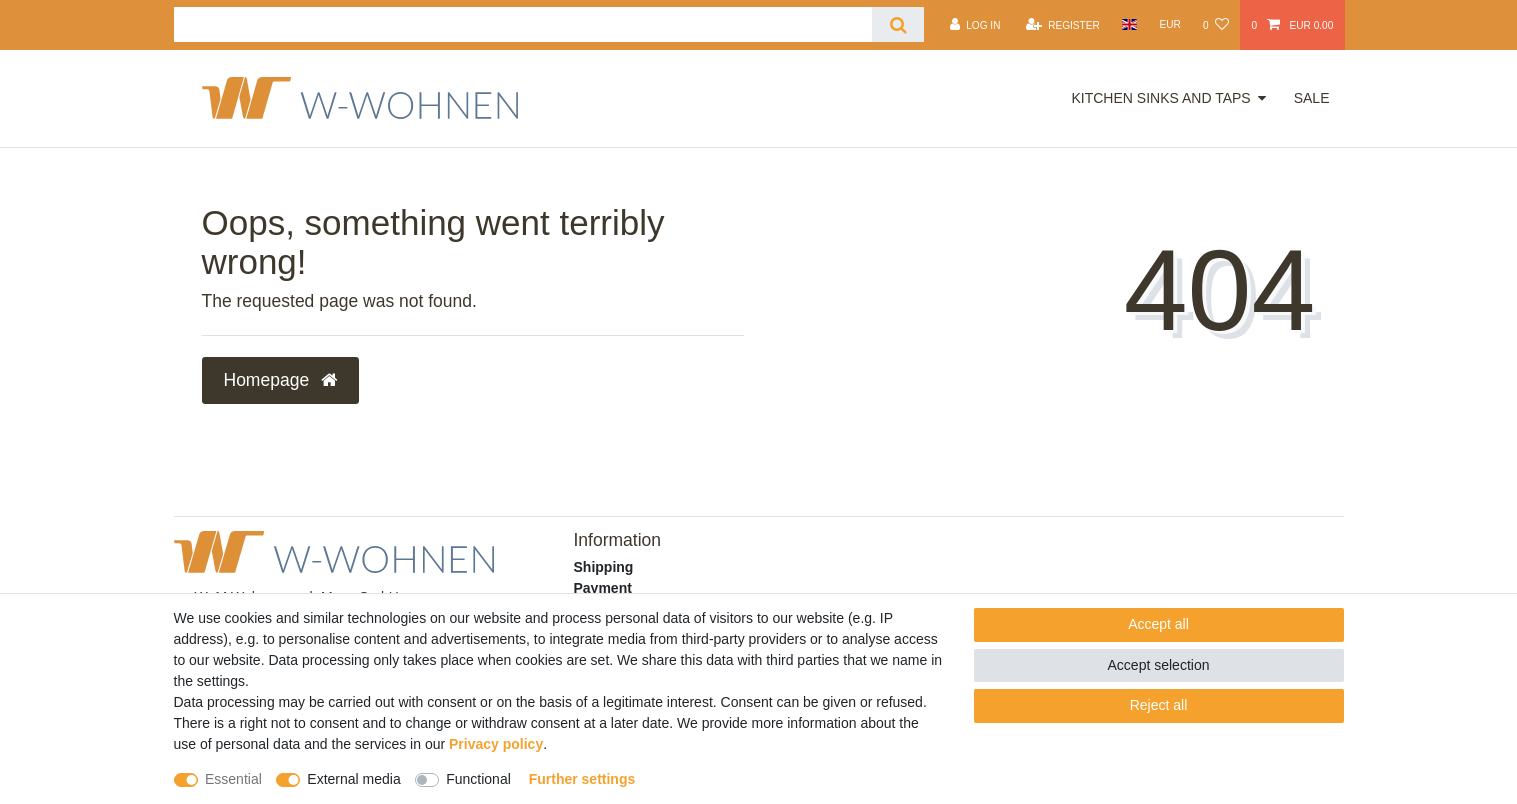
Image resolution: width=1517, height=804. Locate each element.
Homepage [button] (280, 380)
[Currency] (1170, 24)
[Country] (1129, 24)
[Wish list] (1216, 25)
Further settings (582, 779)
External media (353, 779)
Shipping (604, 567)
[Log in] (975, 25)
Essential (233, 779)
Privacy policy (496, 744)
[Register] (1063, 25)
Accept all (1158, 624)
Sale (1312, 98)
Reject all (1159, 705)
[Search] (897, 24)
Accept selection (1159, 665)
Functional (478, 779)
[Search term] (523, 24)
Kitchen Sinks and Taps (1160, 98)
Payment (603, 588)
